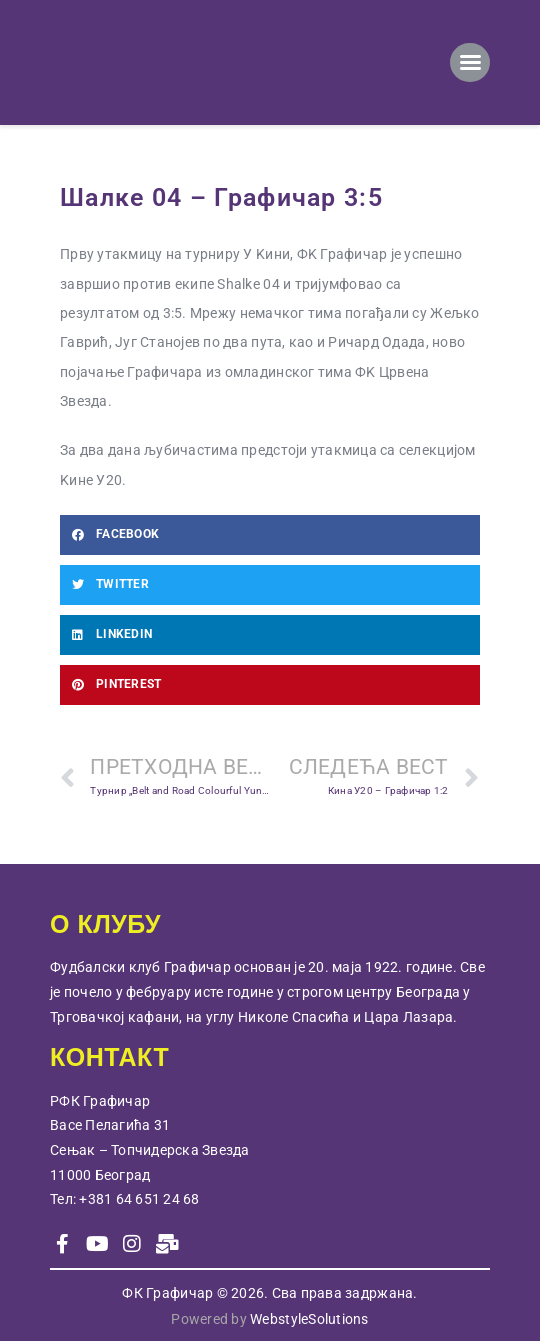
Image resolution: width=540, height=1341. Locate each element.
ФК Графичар (167, 1293)
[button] (270, 535)
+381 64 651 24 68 (139, 1199)
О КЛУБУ (105, 924)
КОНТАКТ (109, 1057)
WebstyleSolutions (309, 1319)
